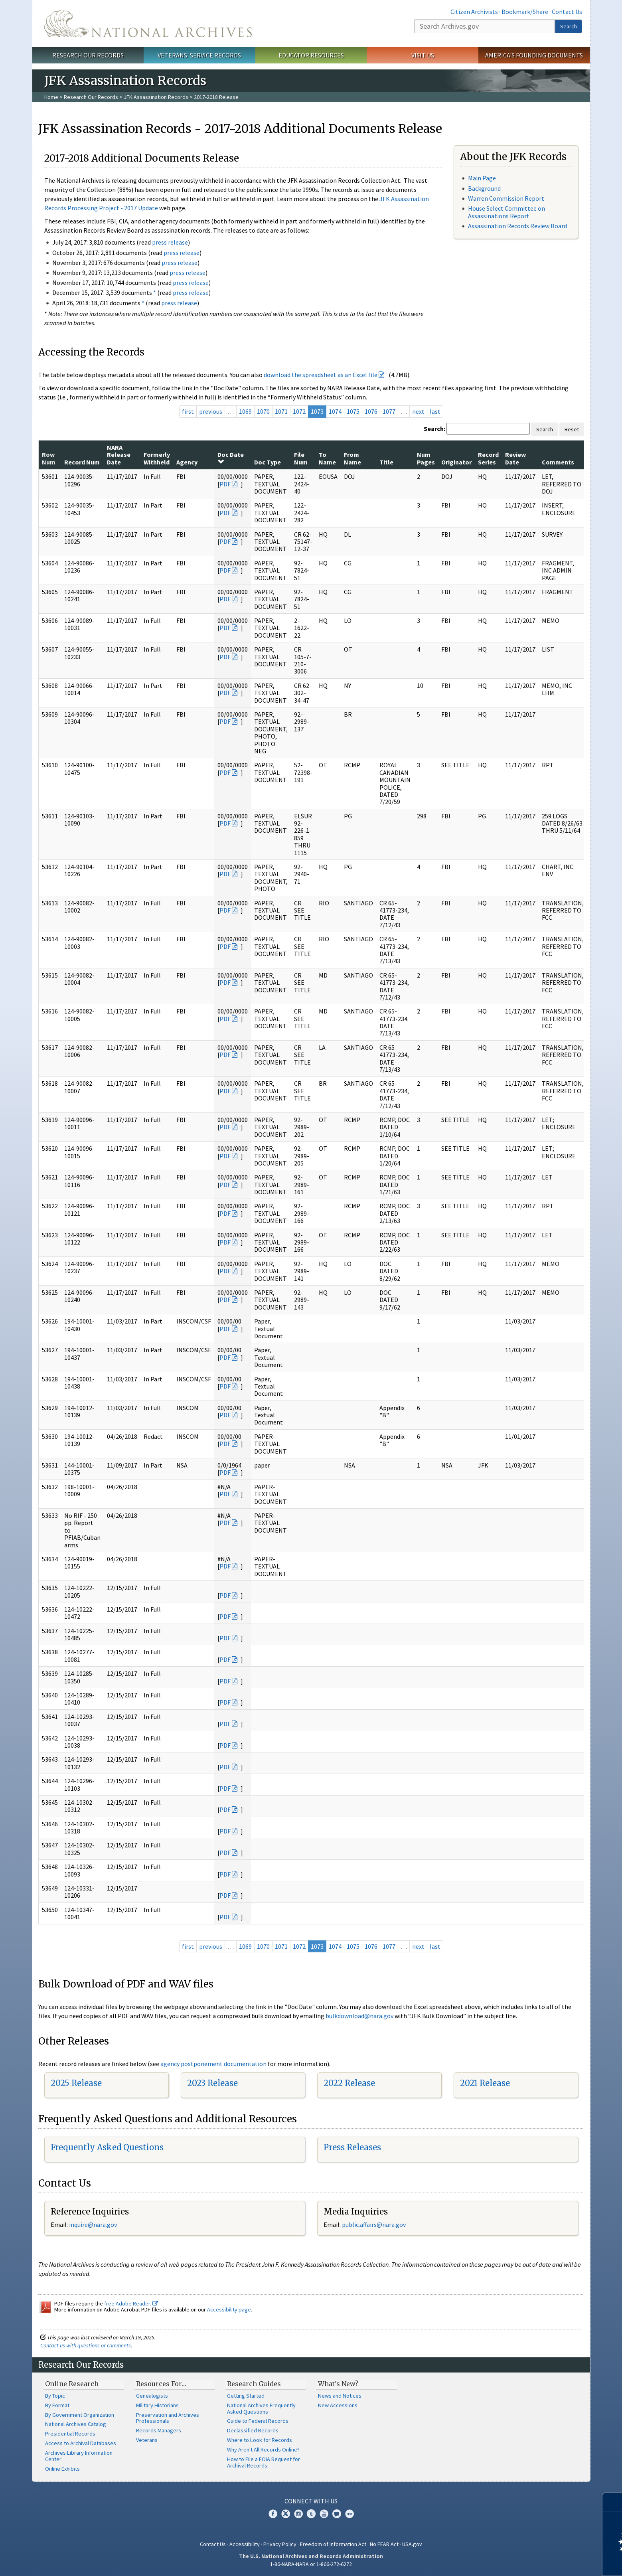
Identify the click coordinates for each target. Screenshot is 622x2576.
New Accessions (337, 2405)
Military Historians (157, 2405)
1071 (281, 411)
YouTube (324, 2514)
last (435, 411)
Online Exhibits (62, 2468)
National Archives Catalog (75, 2424)
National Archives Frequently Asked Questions (261, 2408)
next (418, 411)
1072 (299, 411)
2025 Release (76, 2083)
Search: (434, 429)
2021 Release (485, 2083)
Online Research (72, 2384)
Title (386, 462)
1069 (245, 411)
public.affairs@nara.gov (374, 2224)
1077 (389, 411)
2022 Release (349, 2083)
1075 (353, 411)
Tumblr (311, 2514)
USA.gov (412, 2544)
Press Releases (352, 2147)
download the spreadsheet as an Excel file (320, 375)
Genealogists (152, 2395)
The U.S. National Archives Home (148, 23)
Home (51, 97)
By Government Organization (79, 2414)
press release (170, 242)
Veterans (147, 2440)
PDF (225, 484)
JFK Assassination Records (156, 97)
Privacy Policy (279, 2544)
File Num (301, 458)
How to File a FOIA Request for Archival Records (263, 2462)
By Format (57, 2405)
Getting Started (246, 2395)
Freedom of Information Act (333, 2544)
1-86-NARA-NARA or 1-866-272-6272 (311, 2564)
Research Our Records (88, 55)
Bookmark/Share (525, 12)
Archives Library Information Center (79, 2456)
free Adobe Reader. (131, 2303)
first (188, 411)
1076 (371, 411)
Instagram (298, 2514)
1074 (335, 411)
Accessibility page (229, 2309)
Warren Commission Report (506, 198)
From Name (352, 458)
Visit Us (422, 55)
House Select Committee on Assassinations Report (506, 212)
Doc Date (230, 457)
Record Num (82, 462)
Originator (456, 462)
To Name (327, 458)
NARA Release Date (118, 454)
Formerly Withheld (157, 458)
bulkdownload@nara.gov (359, 2016)
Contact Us (567, 12)
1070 (263, 411)
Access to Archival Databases (80, 2443)
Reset (572, 429)
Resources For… (161, 2384)
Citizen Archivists (474, 12)
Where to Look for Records (259, 2440)
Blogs (337, 2514)
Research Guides (254, 2384)
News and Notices (339, 2395)
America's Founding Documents (534, 55)
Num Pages (426, 458)
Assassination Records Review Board (517, 226)
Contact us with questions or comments (85, 2345)
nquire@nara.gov (94, 2224)
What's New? (338, 2384)
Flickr (349, 2514)
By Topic (55, 2395)
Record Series (488, 458)
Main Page (482, 178)
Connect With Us (311, 2501)
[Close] (613, 2502)
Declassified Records (252, 2430)
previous (210, 411)
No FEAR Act (384, 2544)
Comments (558, 462)
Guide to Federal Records (257, 2420)
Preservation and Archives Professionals (167, 2418)
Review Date (515, 458)
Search (568, 26)
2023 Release (212, 2083)
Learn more (551, 2561)
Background (484, 188)
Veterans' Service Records (199, 55)
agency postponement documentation (213, 2064)
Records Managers (158, 2430)
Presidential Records (70, 2433)
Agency (186, 462)
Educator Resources (311, 55)
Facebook (273, 2514)
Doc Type (267, 462)
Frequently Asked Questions (107, 2147)
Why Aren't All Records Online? (263, 2449)
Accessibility (244, 2544)
